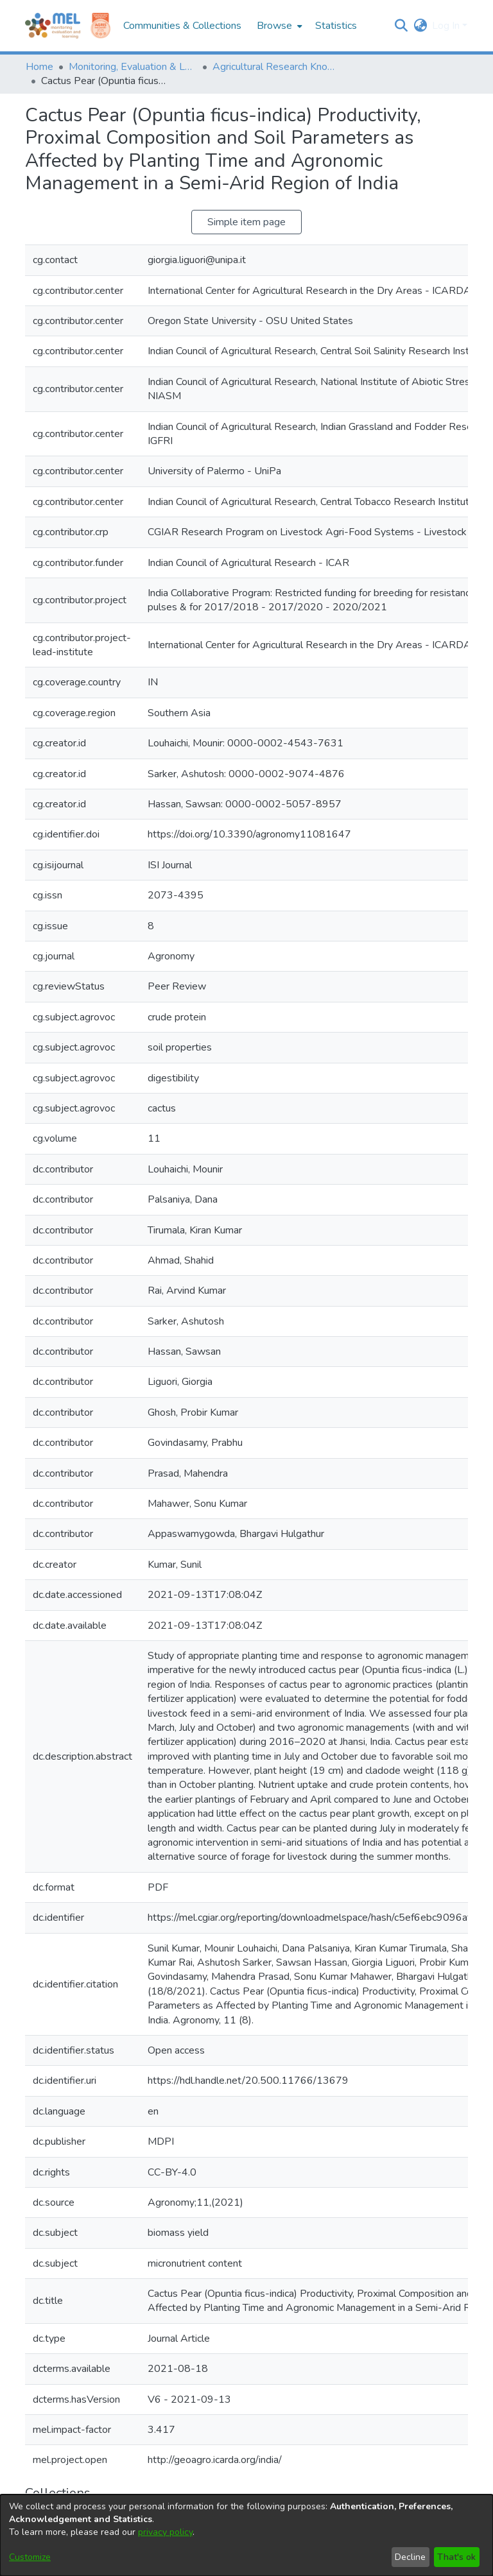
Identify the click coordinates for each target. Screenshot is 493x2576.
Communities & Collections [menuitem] (182, 26)
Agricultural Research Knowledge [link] (276, 67)
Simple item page (246, 222)
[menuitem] (278, 25)
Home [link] (39, 67)
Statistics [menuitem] (336, 26)
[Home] (52, 26)
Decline (410, 2557)
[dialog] (246, 2535)
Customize (30, 2557)
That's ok (456, 2557)
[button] (401, 25)
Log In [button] (447, 26)
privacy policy (165, 2532)
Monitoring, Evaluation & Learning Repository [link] (133, 67)
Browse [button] (274, 26)
